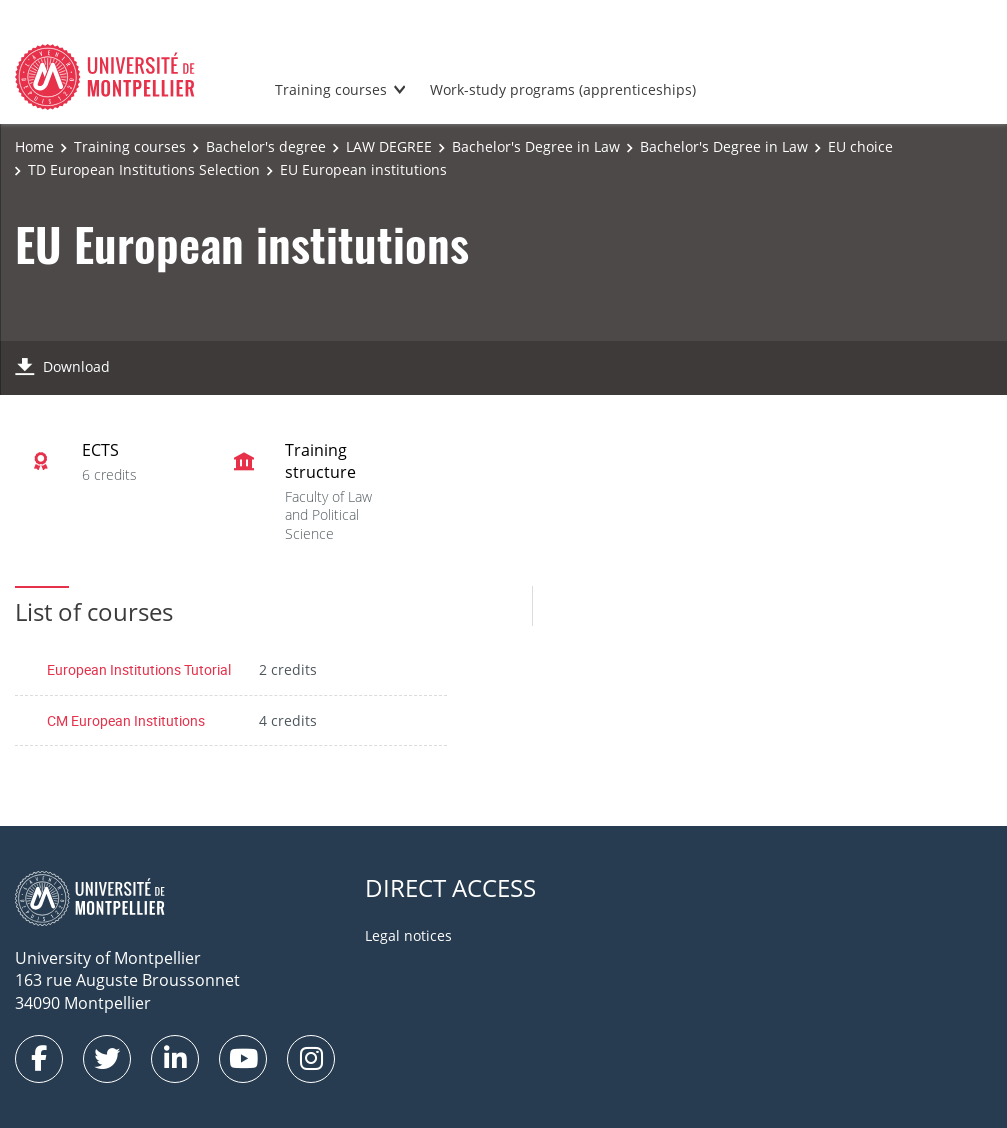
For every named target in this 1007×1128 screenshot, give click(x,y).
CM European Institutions (126, 720)
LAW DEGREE (389, 146)
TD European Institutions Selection (144, 169)
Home (34, 146)
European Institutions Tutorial (139, 669)
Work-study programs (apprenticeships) (563, 89)
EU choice (860, 146)
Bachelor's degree (266, 146)
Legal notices (408, 935)
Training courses (331, 89)
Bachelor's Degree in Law (536, 146)
